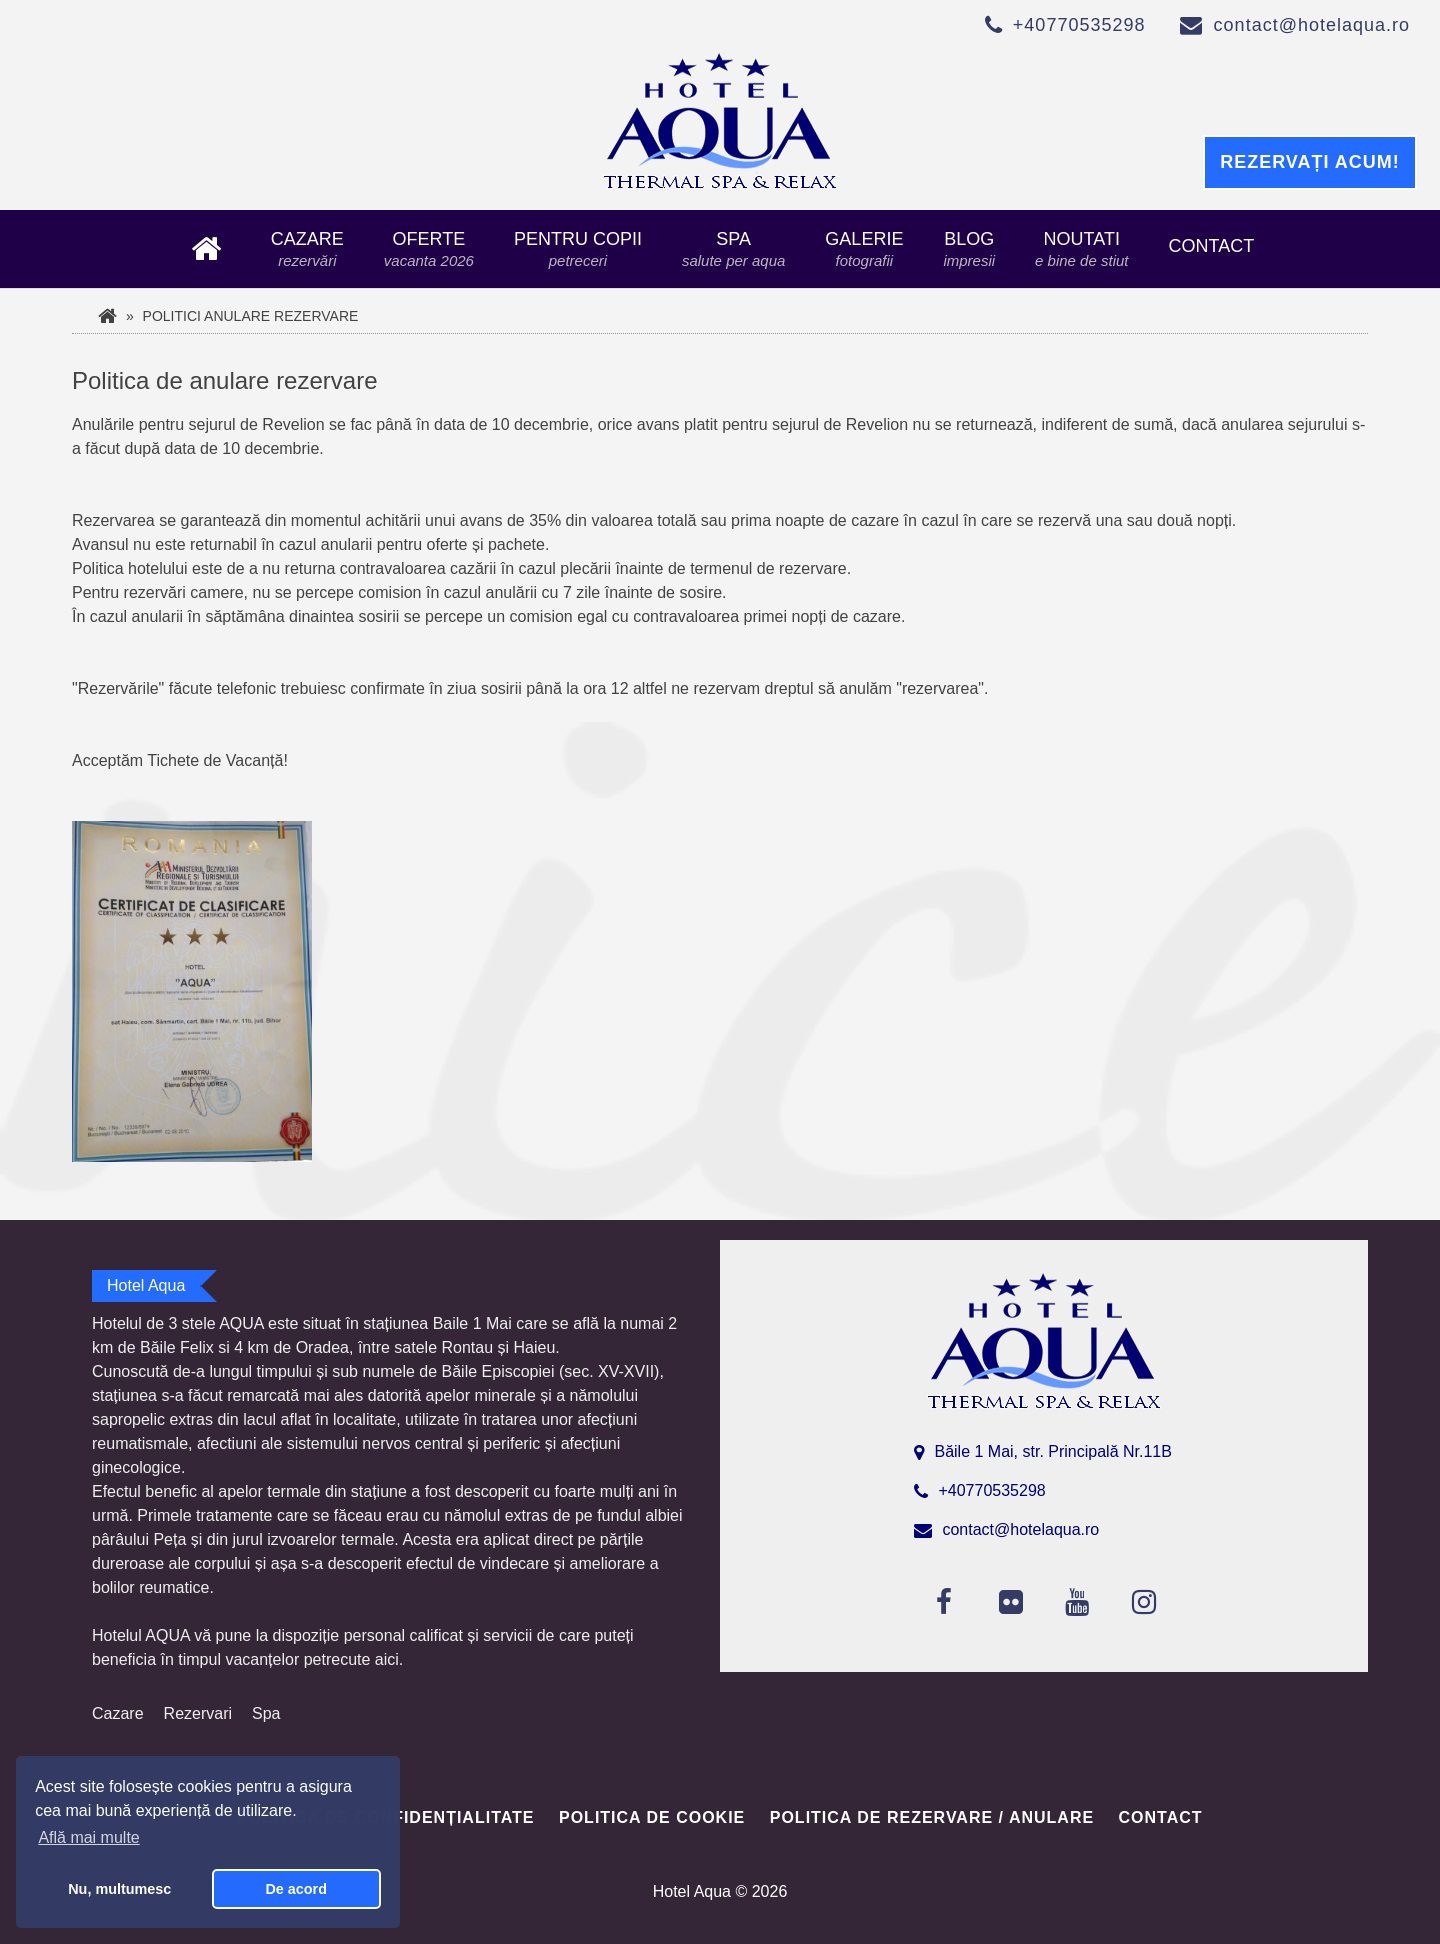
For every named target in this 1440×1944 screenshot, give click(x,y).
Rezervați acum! (1310, 162)
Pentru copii (578, 249)
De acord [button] (296, 1889)
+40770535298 (1079, 25)
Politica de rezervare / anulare (932, 1817)
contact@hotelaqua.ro (1312, 25)
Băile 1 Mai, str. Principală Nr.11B (1052, 1451)
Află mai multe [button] (88, 1837)
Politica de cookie (652, 1817)
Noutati (1081, 249)
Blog (969, 249)
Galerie (864, 249)
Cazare (307, 249)
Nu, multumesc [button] (119, 1889)
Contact (1211, 246)
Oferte (429, 249)
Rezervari (198, 1713)
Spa (733, 249)
